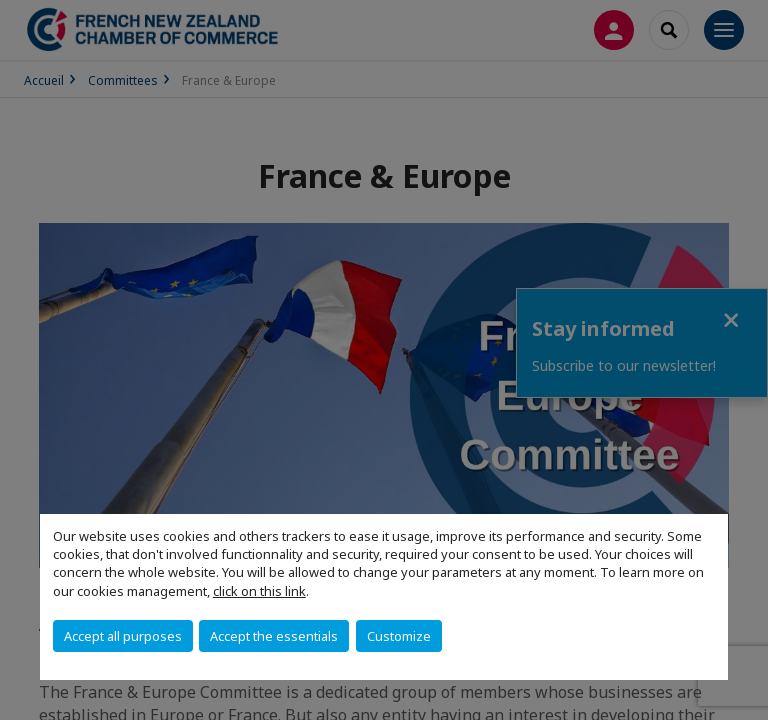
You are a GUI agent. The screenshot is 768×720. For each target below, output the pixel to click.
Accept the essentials (274, 636)
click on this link (259, 591)
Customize (399, 636)
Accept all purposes (123, 636)
